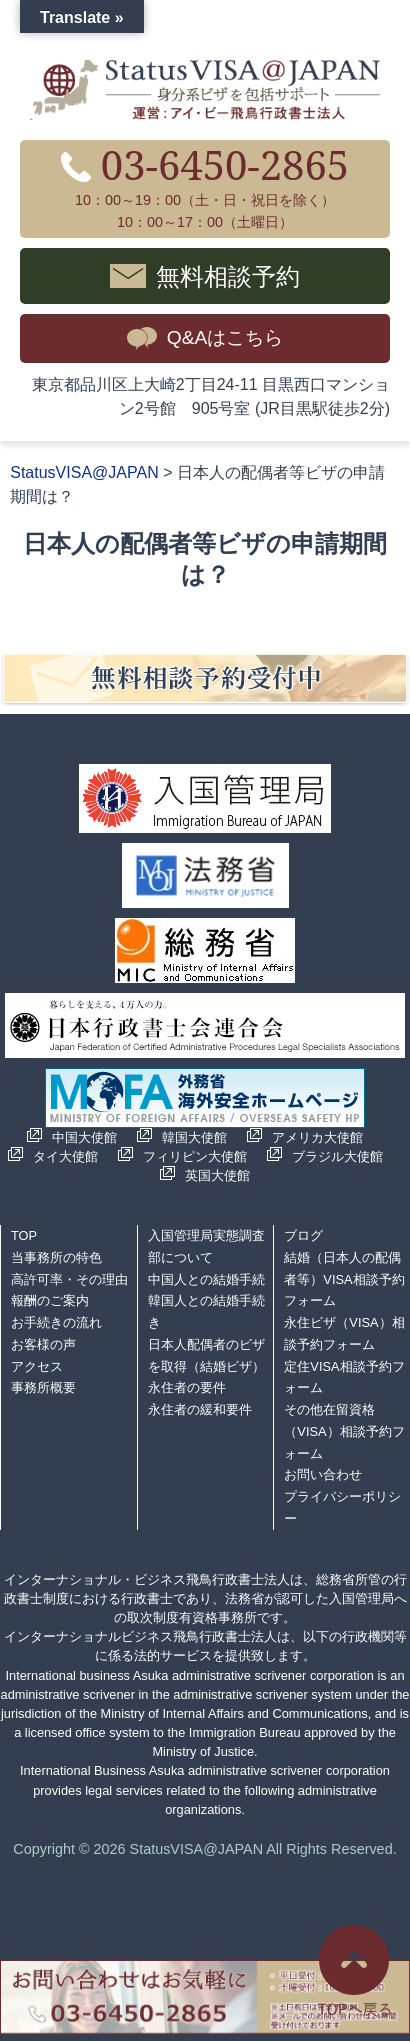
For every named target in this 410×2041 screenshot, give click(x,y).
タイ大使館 (65, 1156)
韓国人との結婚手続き (206, 1311)
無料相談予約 (228, 275)
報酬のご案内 (50, 1300)
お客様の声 (43, 1344)
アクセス (37, 1366)
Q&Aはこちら (225, 337)
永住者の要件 (187, 1387)
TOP (24, 1235)
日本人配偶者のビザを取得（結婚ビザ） (206, 1355)
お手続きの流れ (56, 1322)
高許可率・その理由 (69, 1279)
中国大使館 (84, 1137)
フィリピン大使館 (195, 1156)
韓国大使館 (194, 1137)
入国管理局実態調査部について (206, 1246)
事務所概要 (43, 1387)
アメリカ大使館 (317, 1137)
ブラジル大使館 (337, 1156)
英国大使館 (217, 1175)
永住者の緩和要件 (200, 1409)
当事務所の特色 (56, 1257)
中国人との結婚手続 (206, 1279)
